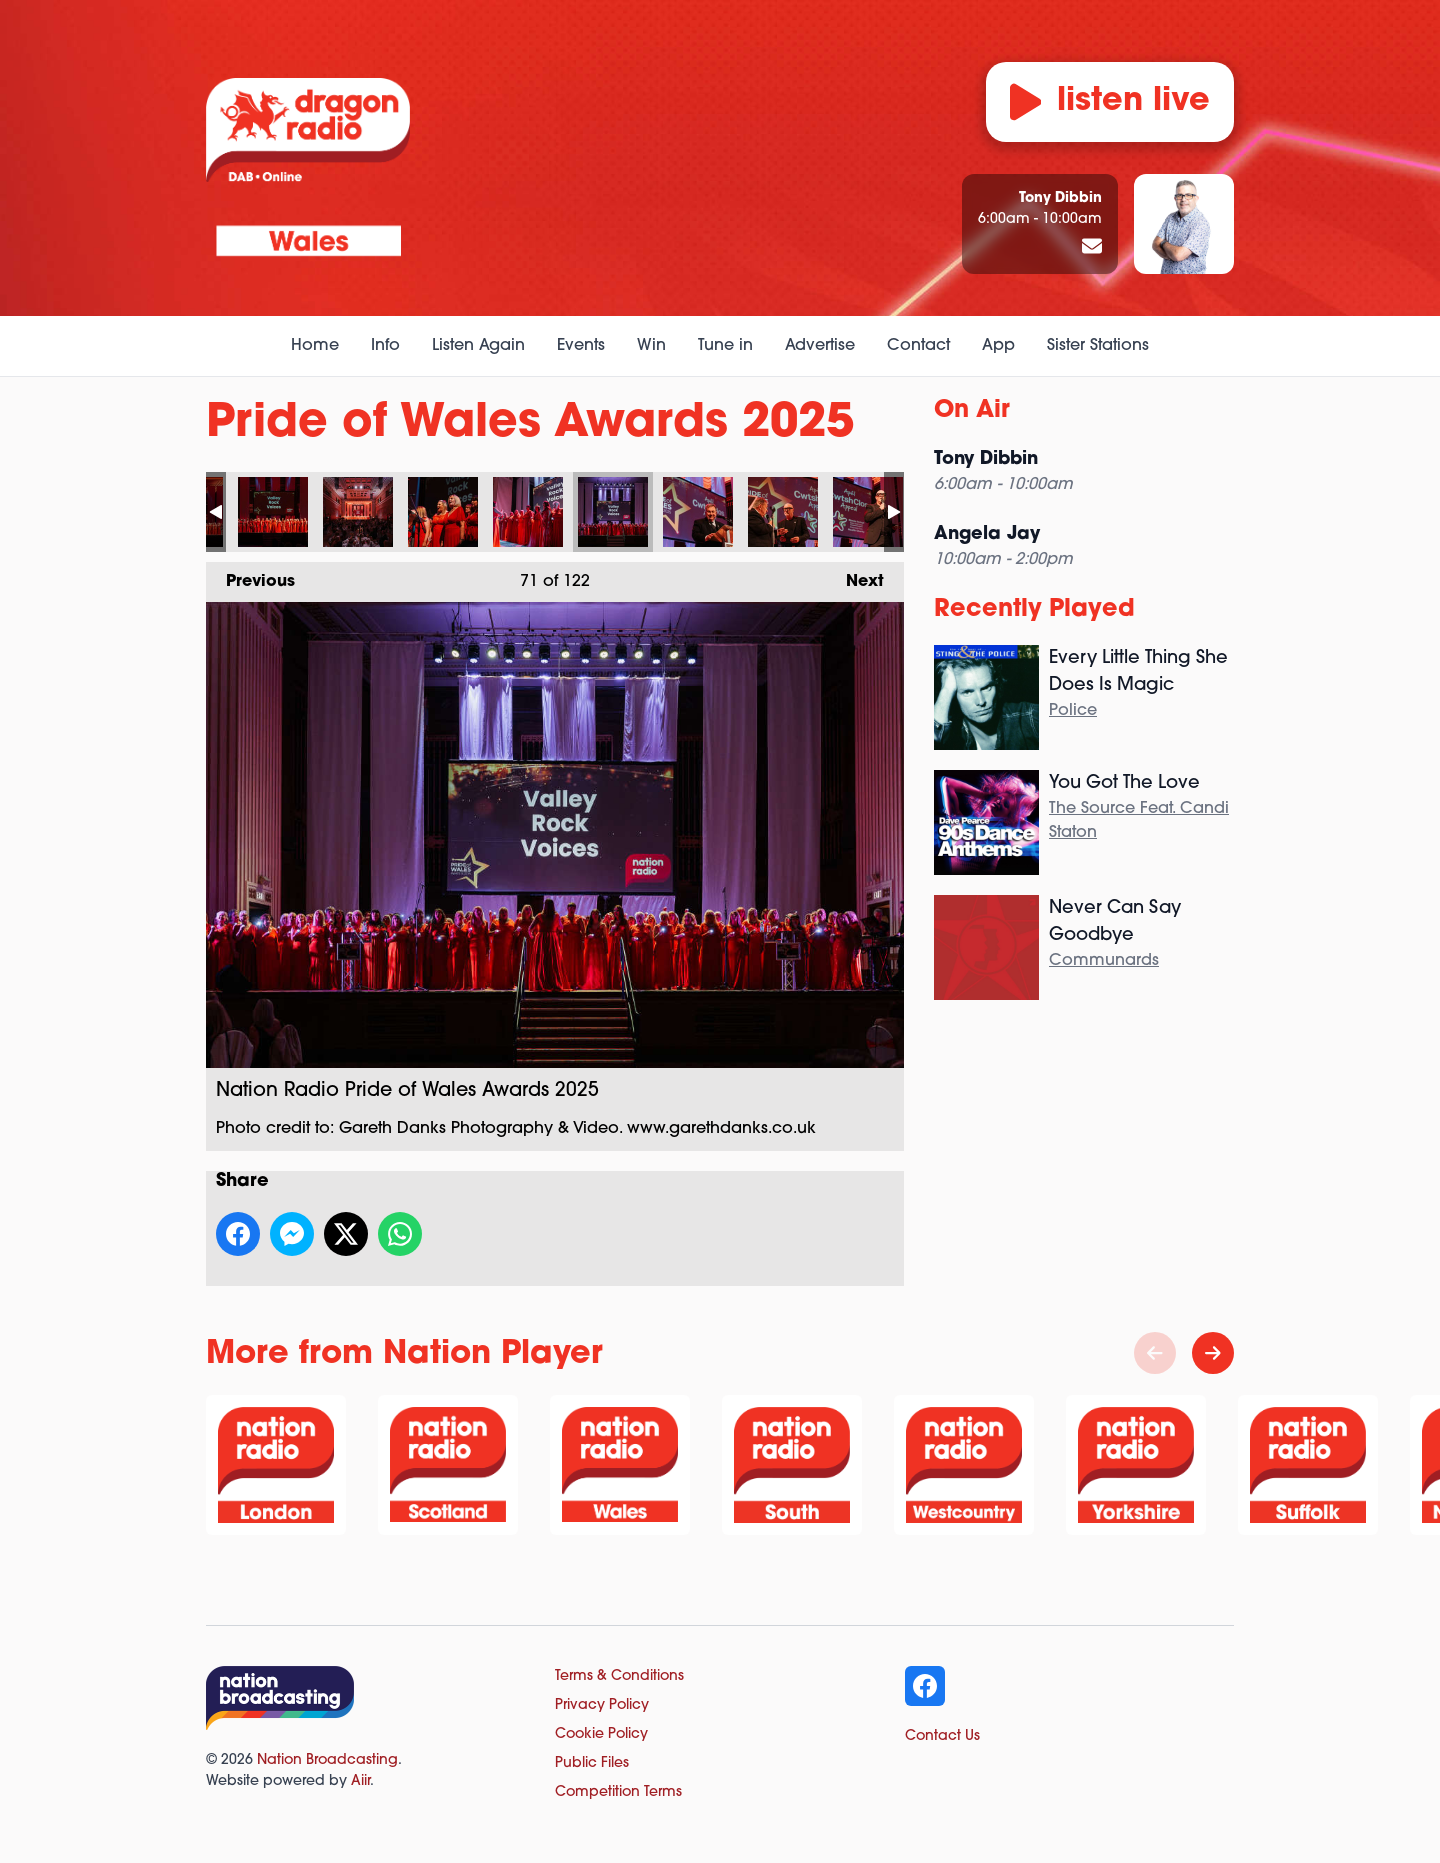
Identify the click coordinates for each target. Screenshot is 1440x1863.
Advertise (820, 346)
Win (651, 346)
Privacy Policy (602, 1705)
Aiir (360, 1781)
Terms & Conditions (619, 1676)
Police (1073, 711)
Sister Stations (1098, 346)
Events (581, 346)
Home (315, 346)
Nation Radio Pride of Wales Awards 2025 (273, 512)
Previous (250, 576)
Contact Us (942, 1736)
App (998, 346)
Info (385, 346)
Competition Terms (618, 1792)
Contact (918, 346)
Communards (1104, 961)
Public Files (592, 1763)
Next (855, 576)
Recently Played (1034, 610)
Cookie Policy (601, 1734)
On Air (972, 411)
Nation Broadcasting (327, 1760)
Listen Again (478, 346)
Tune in (725, 346)
